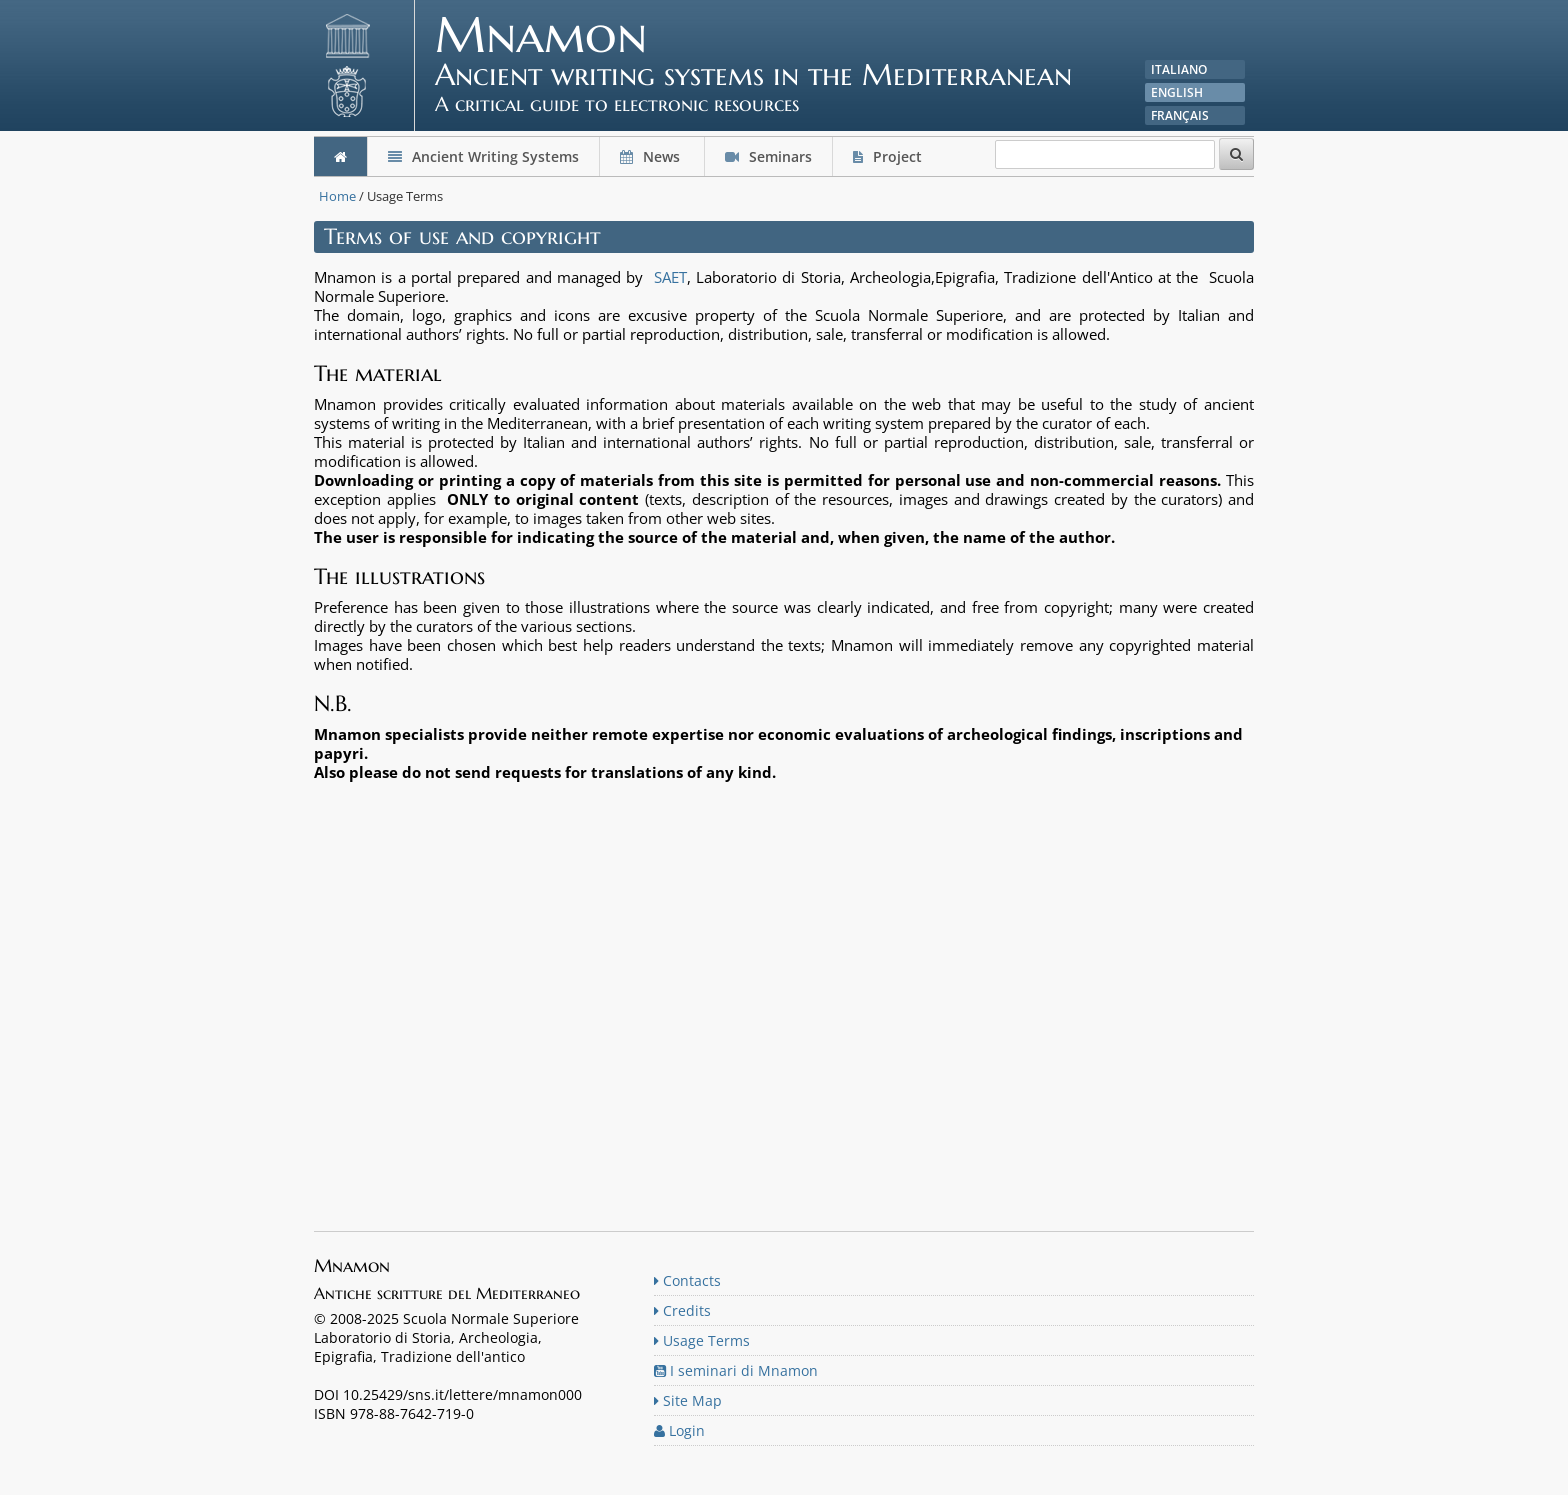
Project (889, 156)
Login (679, 1430)
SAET (670, 277)
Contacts (687, 1280)
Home (337, 196)
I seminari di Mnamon (736, 1370)
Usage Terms (702, 1340)
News (652, 156)
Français (1180, 115)
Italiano (1179, 69)
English (1177, 92)
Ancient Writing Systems (483, 156)
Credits (682, 1310)
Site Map (688, 1400)
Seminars (768, 156)
